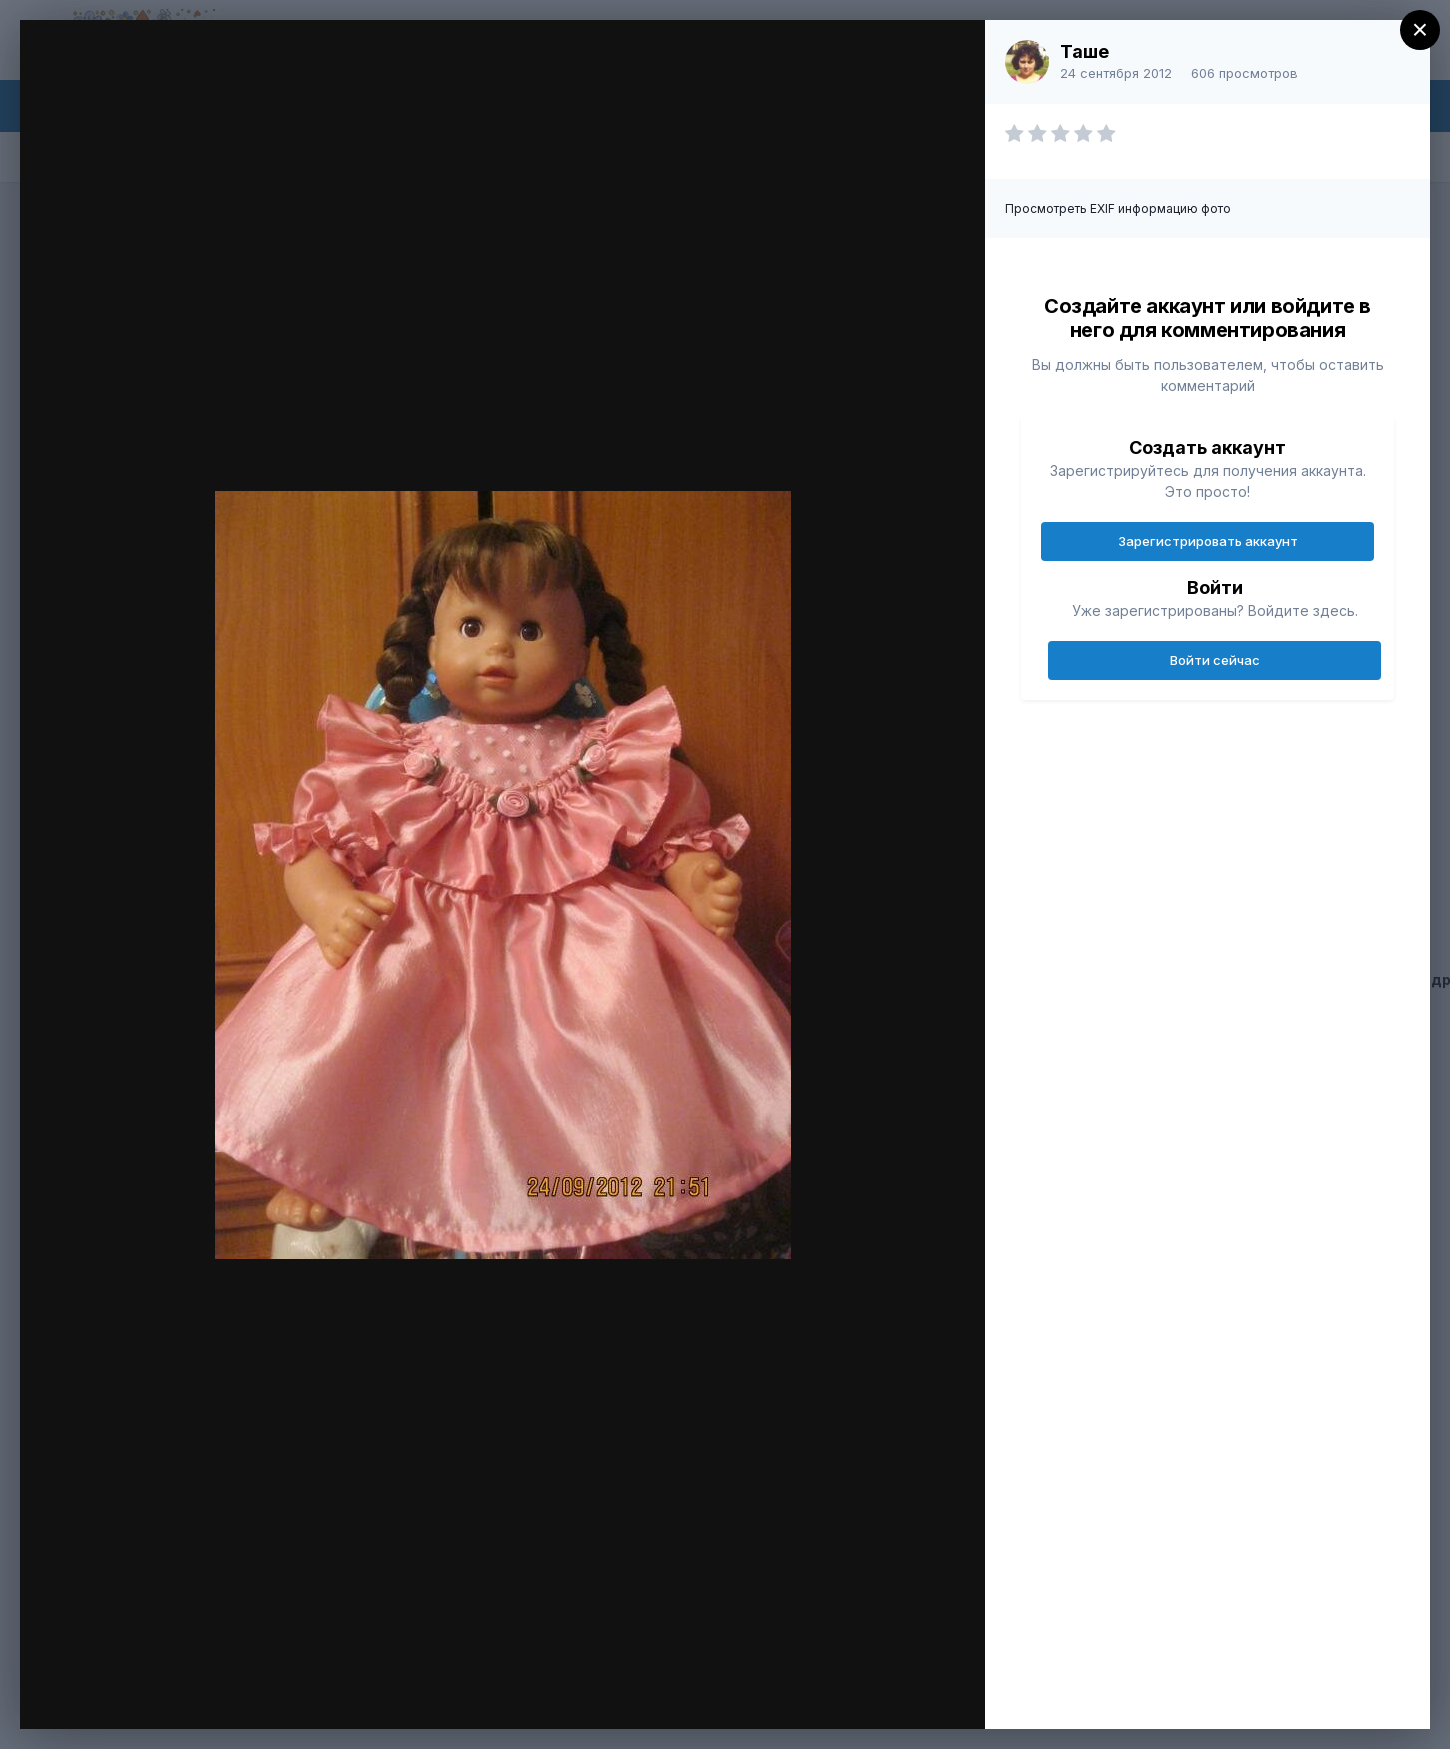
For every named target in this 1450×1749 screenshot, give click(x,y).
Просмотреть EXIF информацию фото (1118, 208)
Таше (1084, 51)
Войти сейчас (1215, 660)
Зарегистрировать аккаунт (1208, 541)
